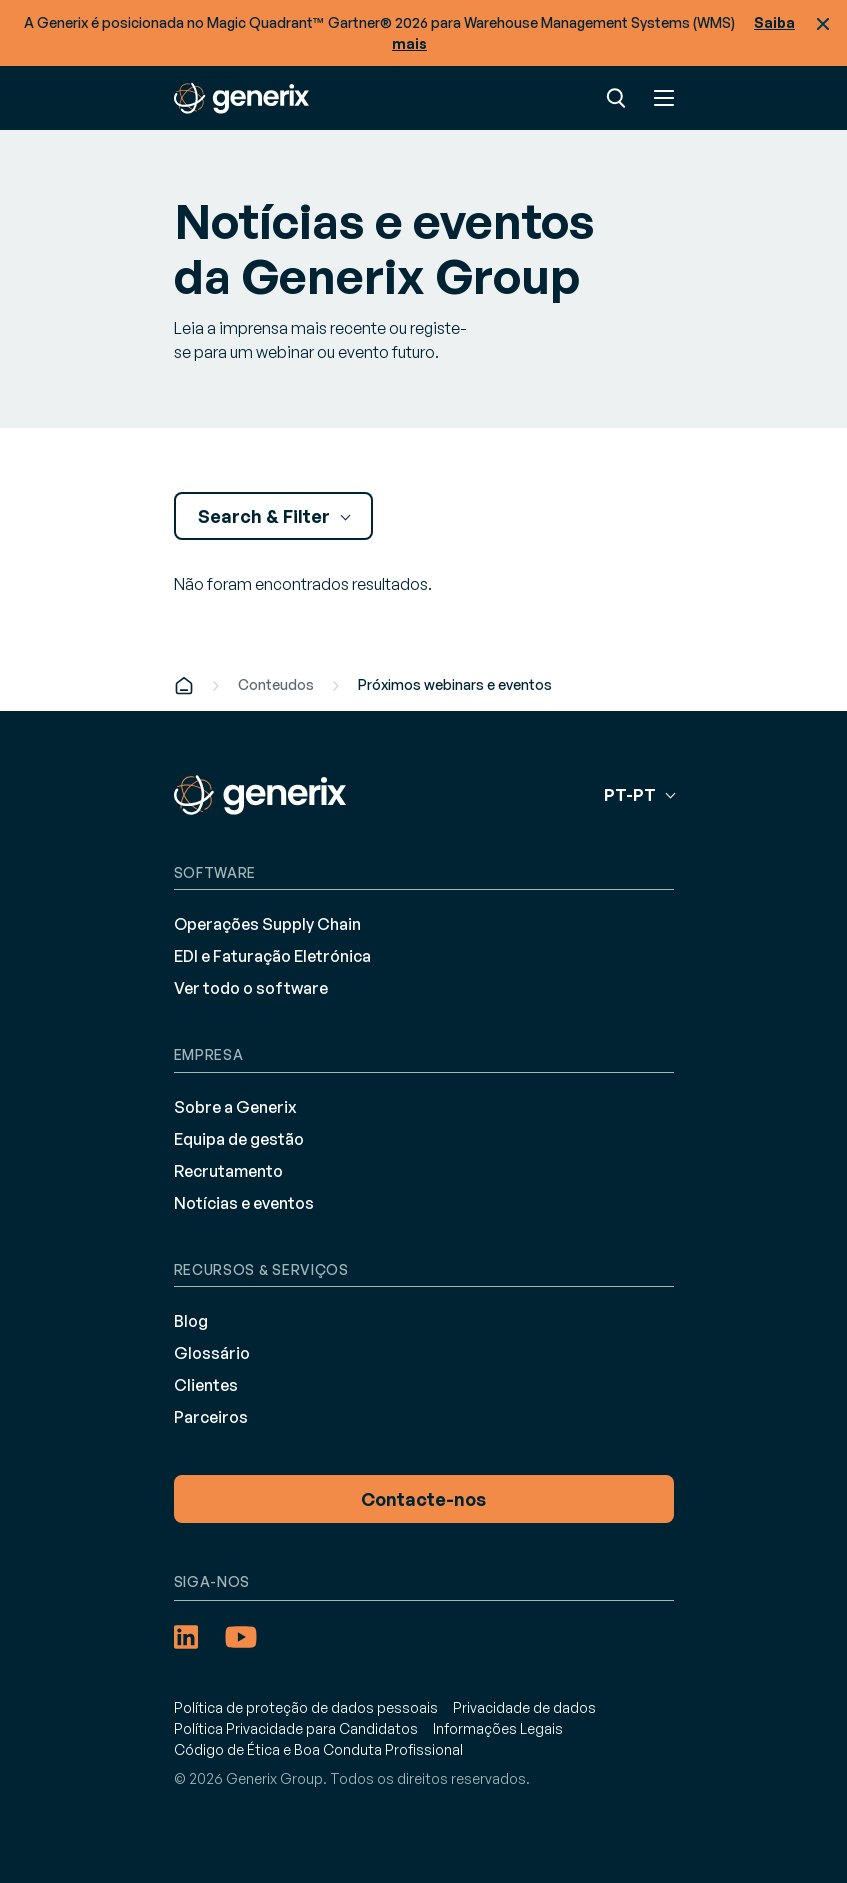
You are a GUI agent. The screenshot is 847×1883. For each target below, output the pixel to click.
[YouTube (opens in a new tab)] (241, 1637)
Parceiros (211, 1417)
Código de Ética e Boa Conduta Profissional (318, 1749)
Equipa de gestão (239, 1139)
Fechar (823, 24)
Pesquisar (616, 98)
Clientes (206, 1385)
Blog (191, 1321)
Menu (664, 98)
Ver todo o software (251, 988)
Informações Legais (498, 1728)
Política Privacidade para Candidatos (296, 1728)
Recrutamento (228, 1171)
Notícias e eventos (244, 1203)
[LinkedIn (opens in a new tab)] (186, 1637)
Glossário (212, 1353)
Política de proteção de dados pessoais (306, 1707)
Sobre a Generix (235, 1107)
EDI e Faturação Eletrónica (272, 956)
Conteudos (276, 684)
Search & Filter (266, 516)
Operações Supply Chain (267, 924)
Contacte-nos (423, 1499)
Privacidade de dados (524, 1707)
